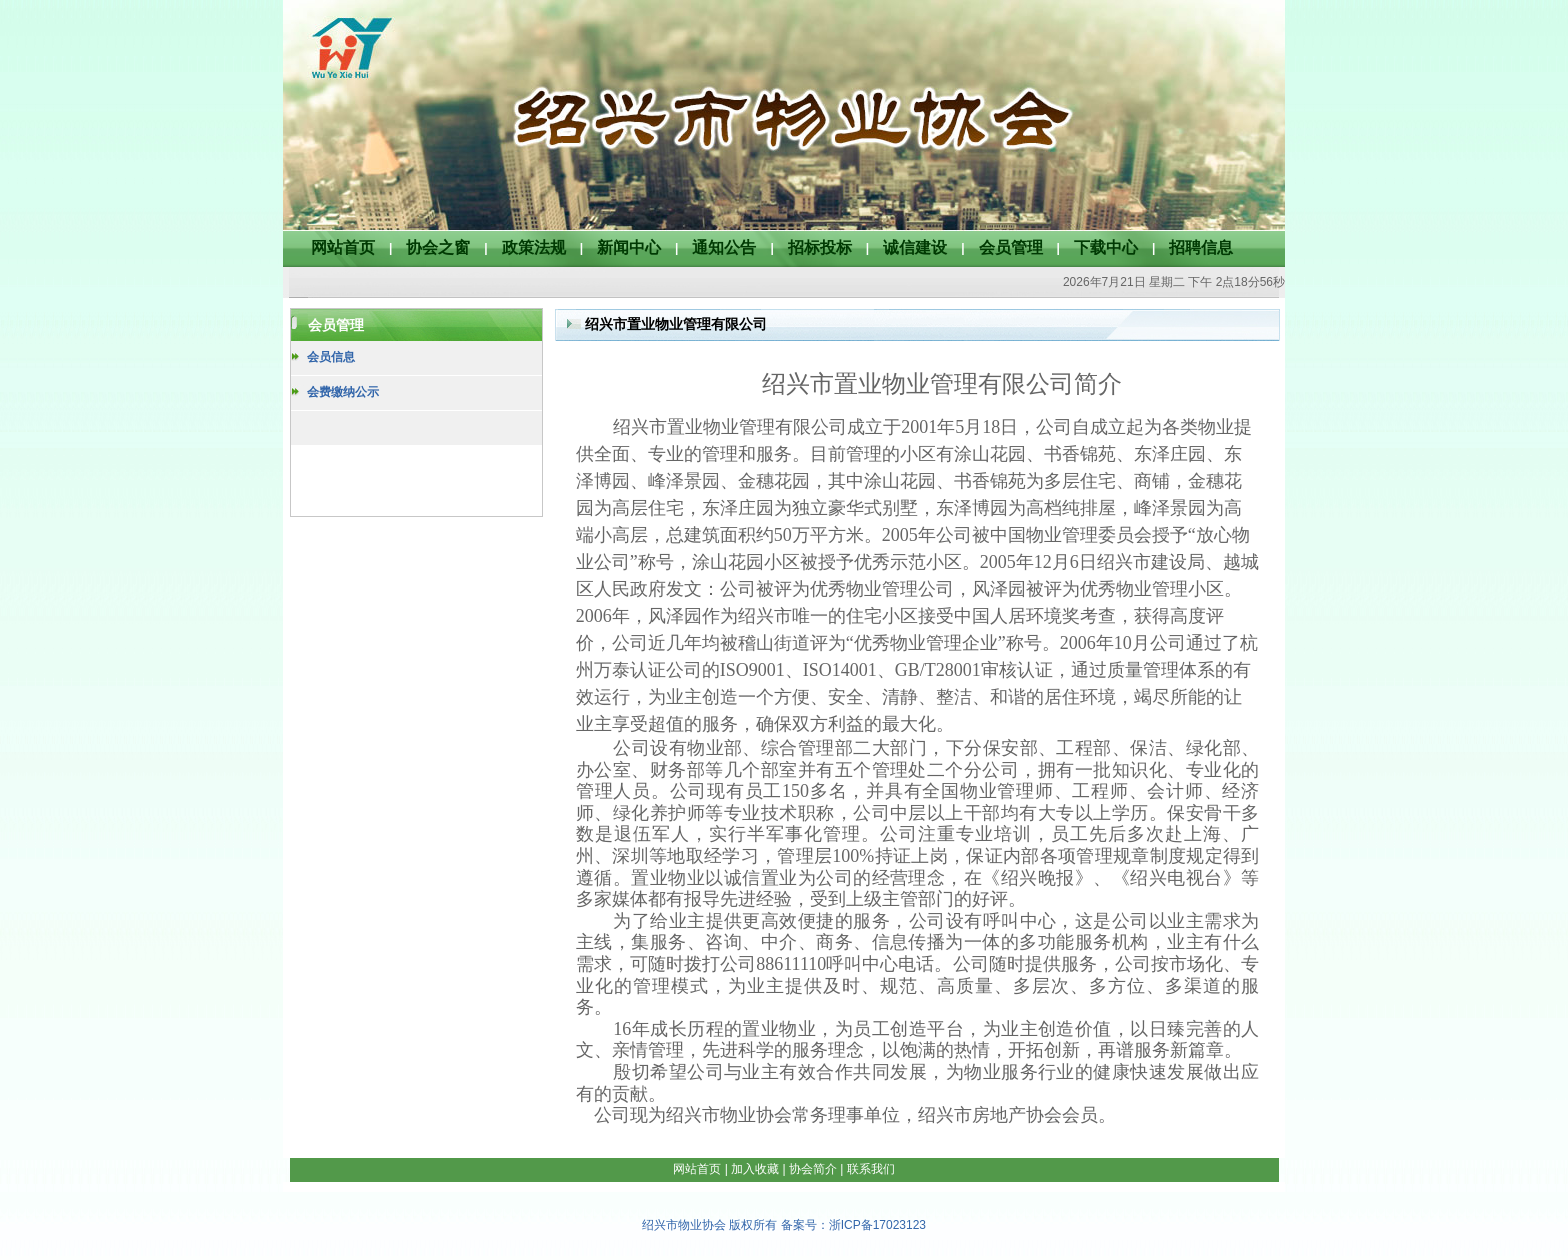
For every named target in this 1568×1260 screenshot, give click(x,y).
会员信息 (331, 357)
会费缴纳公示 (343, 392)
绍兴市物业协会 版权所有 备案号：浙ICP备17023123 (784, 1225)
